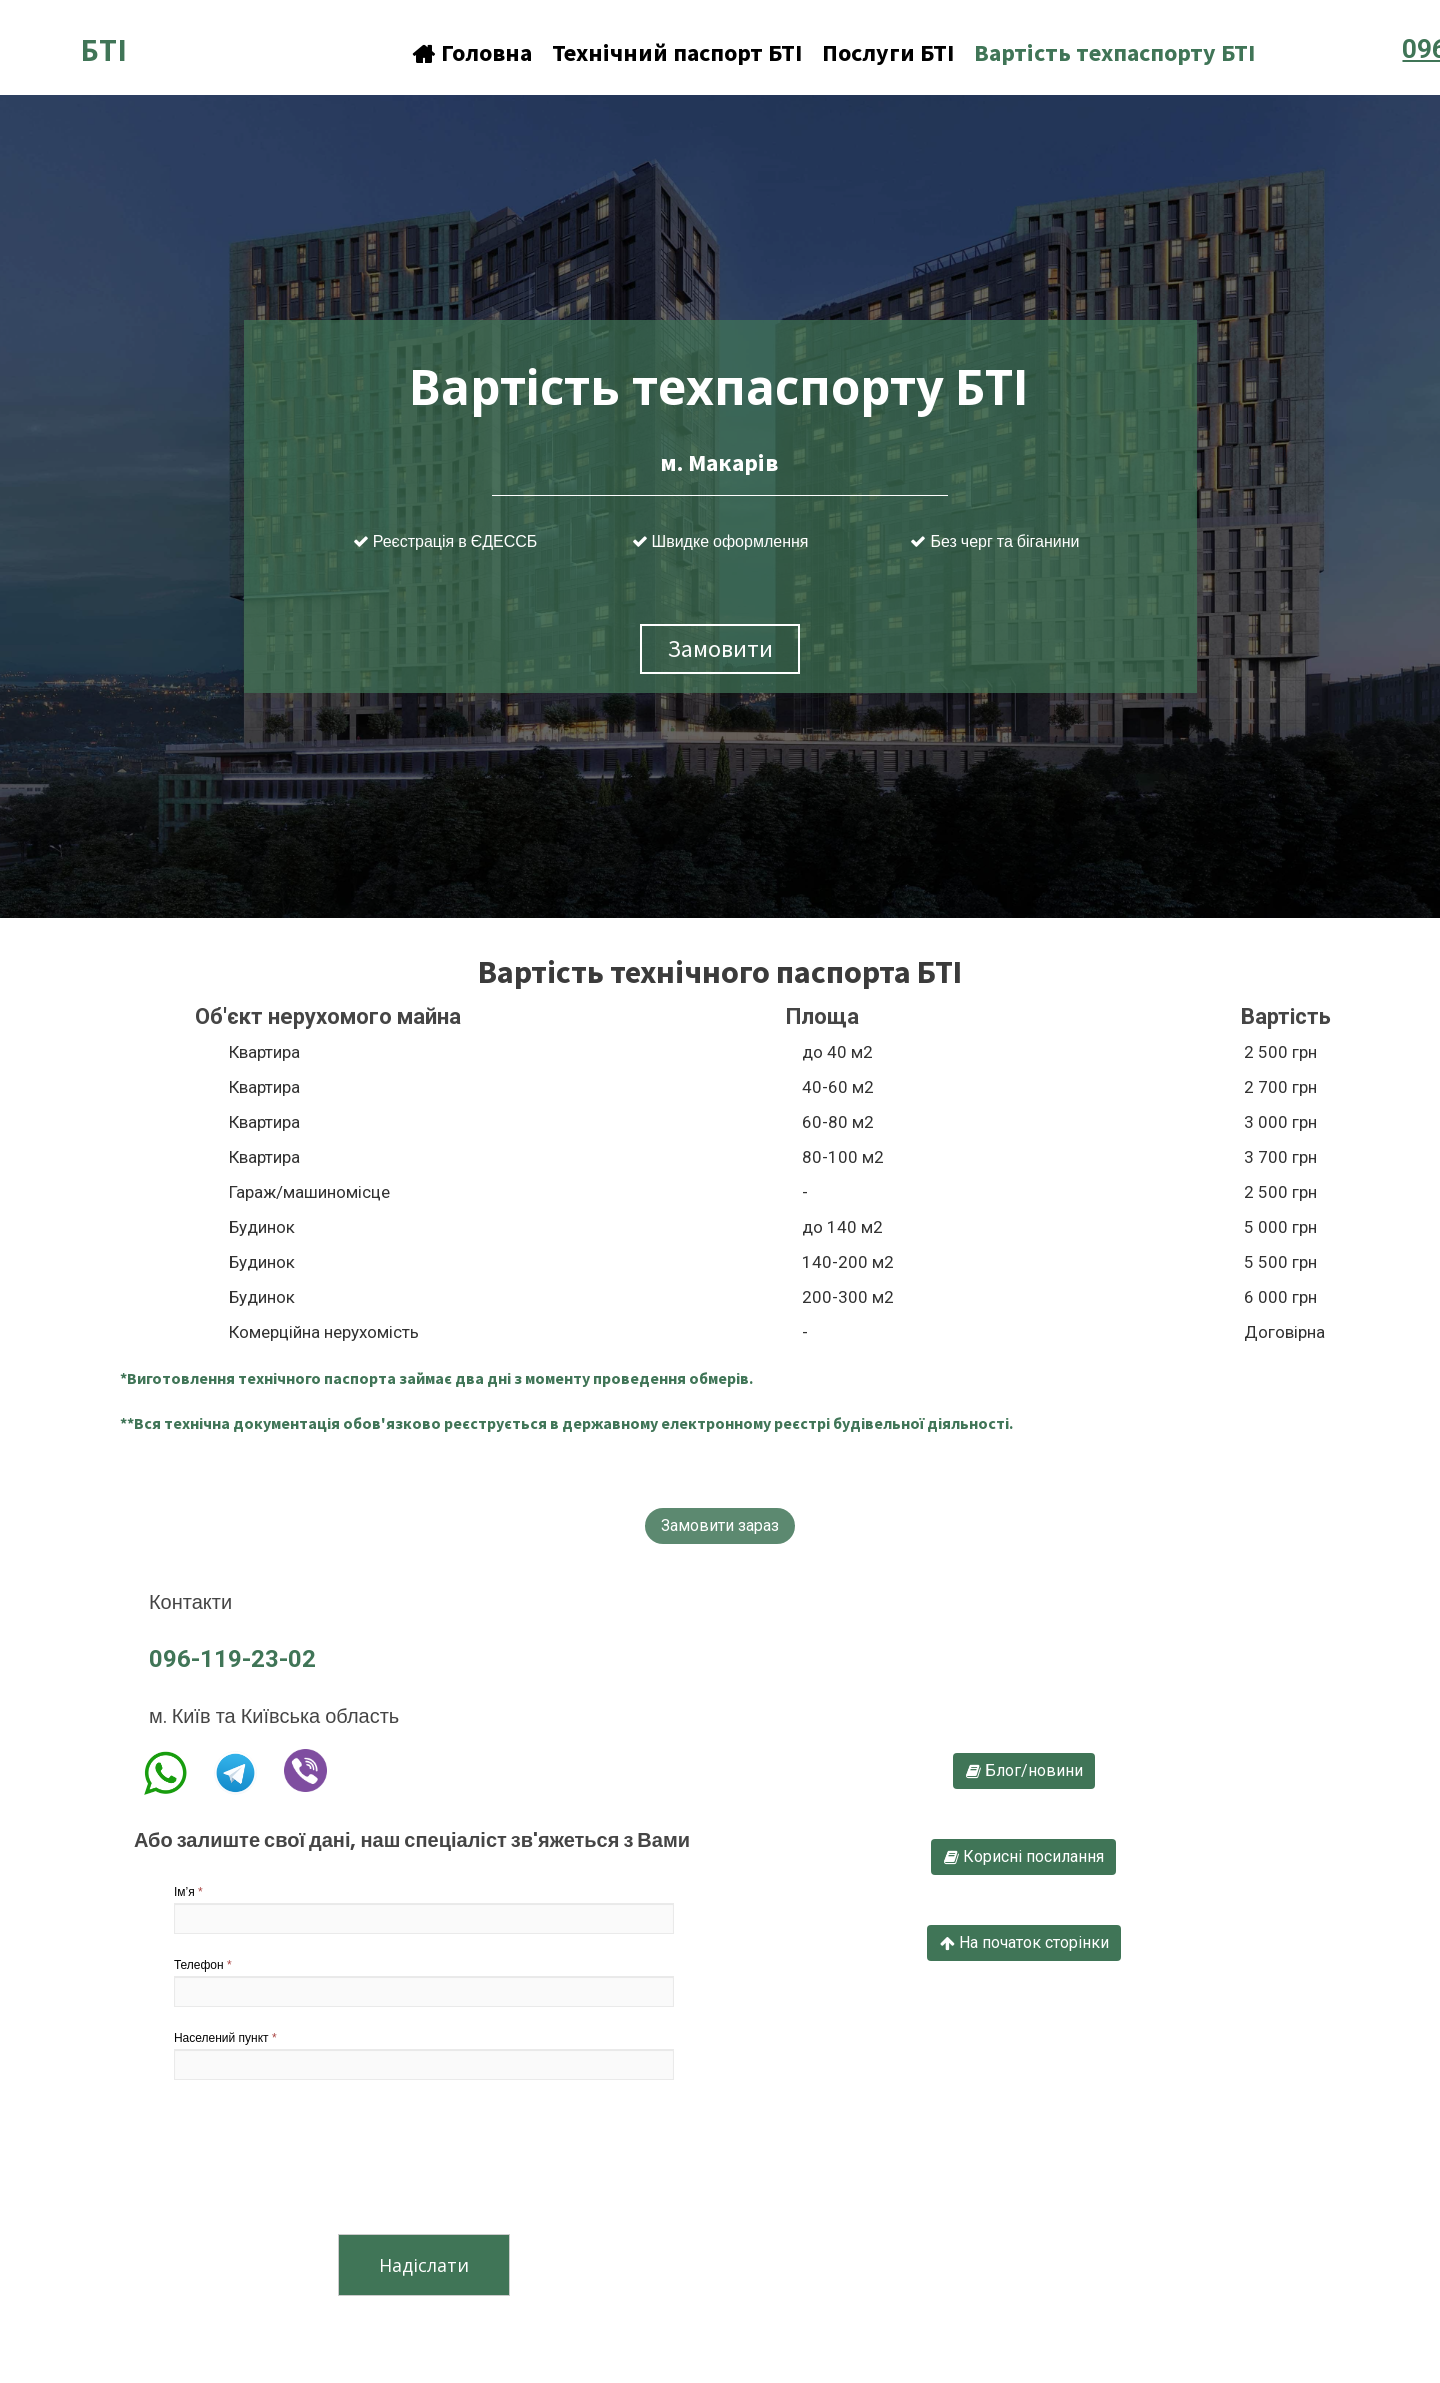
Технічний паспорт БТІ (677, 52)
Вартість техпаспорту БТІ (1114, 52)
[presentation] (326, 2161)
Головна (472, 52)
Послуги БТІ (888, 52)
